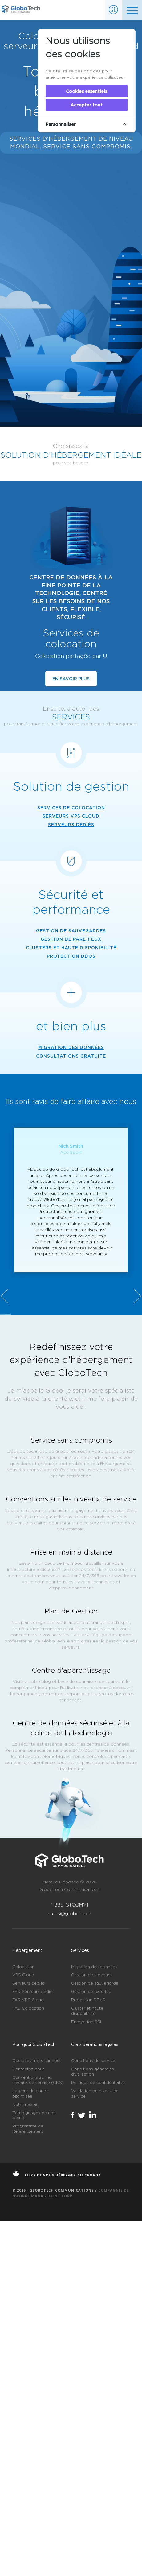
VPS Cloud (23, 2331)
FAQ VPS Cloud (28, 2356)
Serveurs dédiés (28, 2339)
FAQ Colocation (28, 2364)
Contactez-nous (28, 2425)
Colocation (23, 2322)
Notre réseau (25, 2460)
